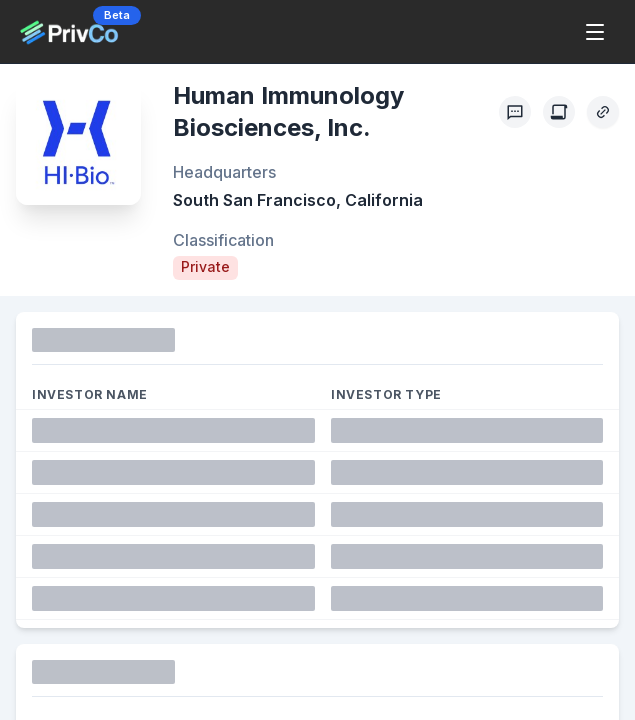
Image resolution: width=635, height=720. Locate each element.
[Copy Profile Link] (603, 112)
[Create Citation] (559, 112)
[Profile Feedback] (515, 112)
